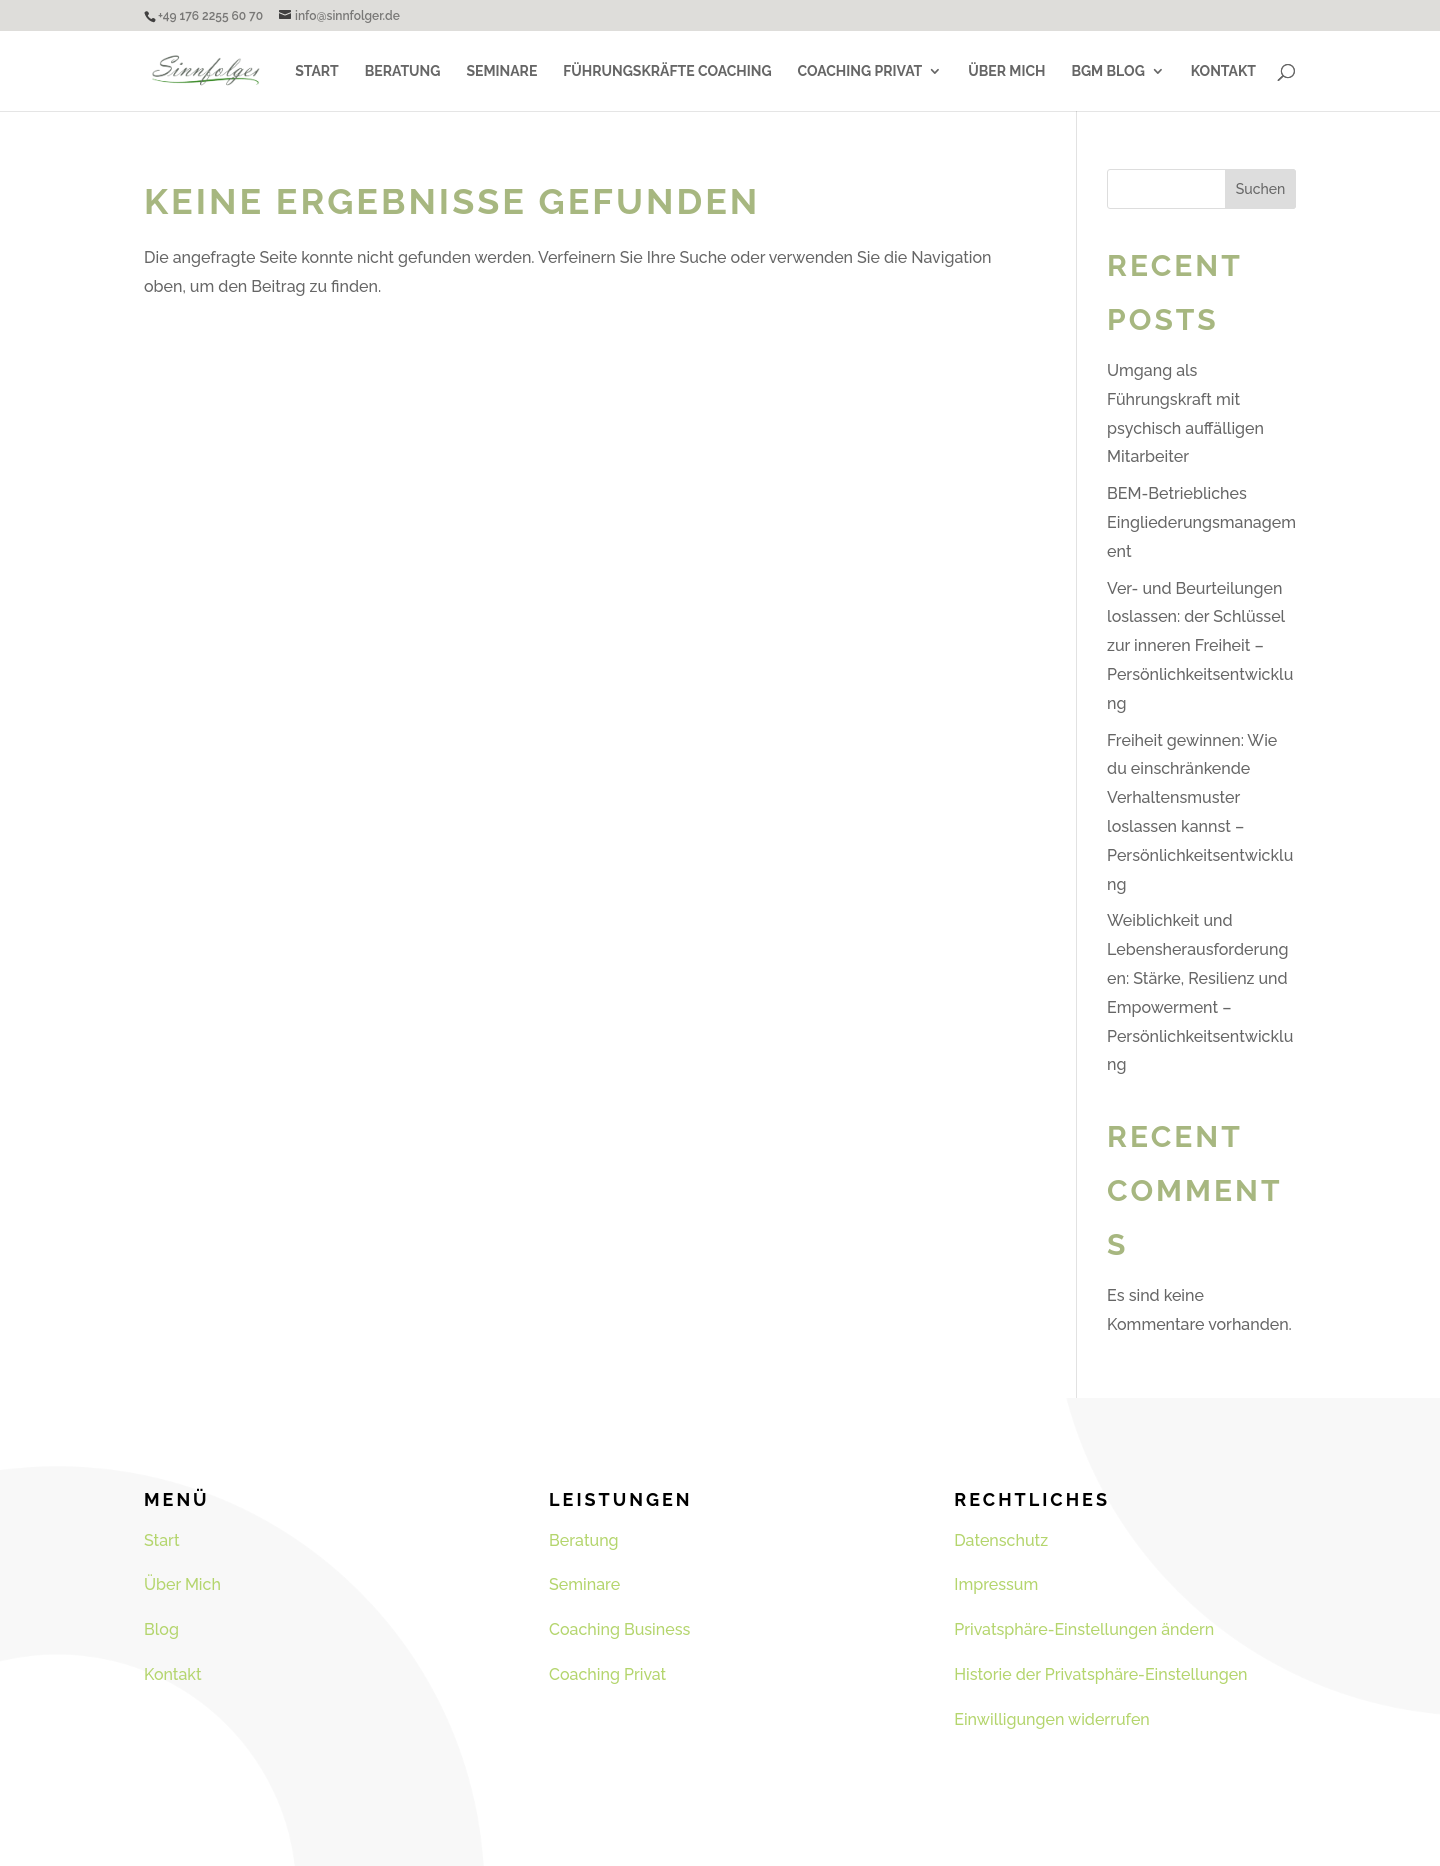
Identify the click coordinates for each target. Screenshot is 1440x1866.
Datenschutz (1001, 1540)
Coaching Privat (860, 71)
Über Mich (1006, 71)
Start (317, 71)
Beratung (403, 71)
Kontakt (1223, 71)
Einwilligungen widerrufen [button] (1052, 1719)
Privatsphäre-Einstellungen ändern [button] (1084, 1629)
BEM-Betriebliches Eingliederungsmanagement (1201, 522)
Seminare (501, 71)
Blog (161, 1629)
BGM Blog (1107, 71)
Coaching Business (619, 1629)
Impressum (996, 1584)
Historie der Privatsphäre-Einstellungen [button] (1100, 1674)
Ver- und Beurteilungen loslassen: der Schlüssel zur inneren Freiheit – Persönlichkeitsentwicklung (1200, 646)
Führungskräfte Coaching (667, 71)
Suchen (1261, 189)
